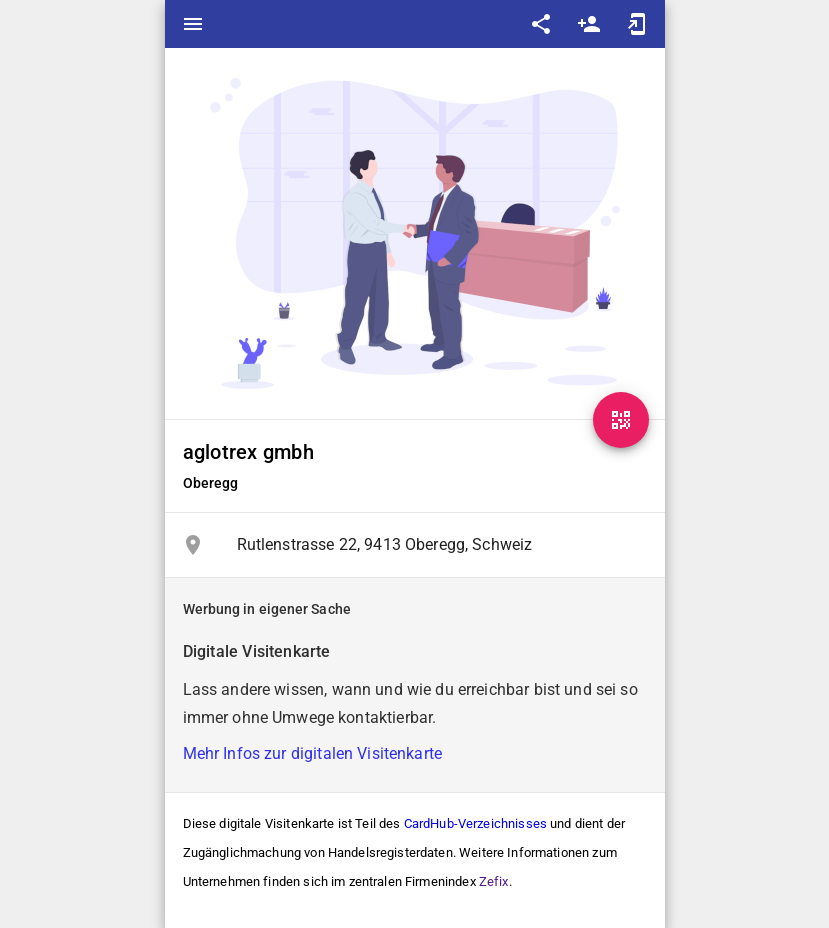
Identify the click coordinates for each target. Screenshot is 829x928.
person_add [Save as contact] (589, 24)
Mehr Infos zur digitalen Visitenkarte (313, 753)
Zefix (494, 881)
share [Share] (541, 24)
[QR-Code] (621, 420)
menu (193, 24)
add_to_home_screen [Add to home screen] (637, 24)
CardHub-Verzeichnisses (475, 823)
